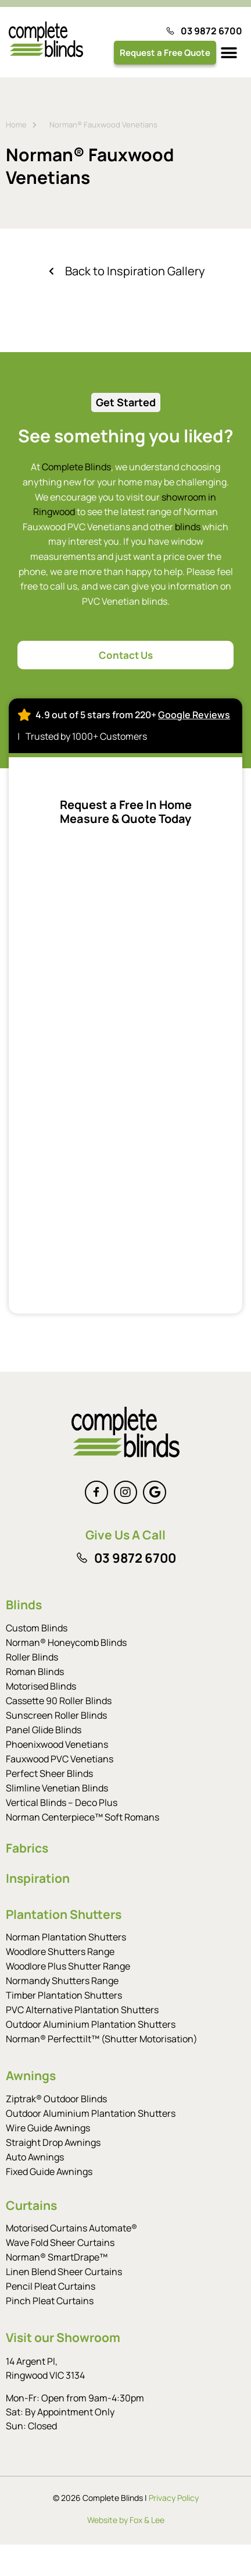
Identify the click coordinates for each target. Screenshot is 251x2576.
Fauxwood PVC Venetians (59, 1759)
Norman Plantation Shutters (66, 1937)
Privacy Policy (174, 2497)
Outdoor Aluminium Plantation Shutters (90, 2024)
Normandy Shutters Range (62, 1980)
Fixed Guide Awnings (49, 2171)
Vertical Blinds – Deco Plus (61, 1802)
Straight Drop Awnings (53, 2142)
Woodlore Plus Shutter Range (68, 1966)
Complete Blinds (76, 466)
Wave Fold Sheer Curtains (60, 2242)
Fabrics (27, 1848)
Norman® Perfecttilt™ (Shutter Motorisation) (102, 2039)
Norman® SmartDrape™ (56, 2257)
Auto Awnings (35, 2157)
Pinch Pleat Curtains (50, 2301)
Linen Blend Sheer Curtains (64, 2271)
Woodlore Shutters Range (60, 1951)
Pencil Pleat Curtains (50, 2286)
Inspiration (38, 1878)
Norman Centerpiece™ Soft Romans (82, 1817)
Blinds (24, 1604)
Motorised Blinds (41, 1686)
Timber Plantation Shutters (64, 1995)
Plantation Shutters (63, 1914)
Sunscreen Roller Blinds (56, 1715)
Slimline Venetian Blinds (57, 1788)
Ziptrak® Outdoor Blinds (56, 2099)
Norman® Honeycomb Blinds (66, 1642)
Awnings (31, 2075)
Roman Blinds (35, 1671)
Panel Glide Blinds (43, 1730)
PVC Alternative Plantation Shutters (82, 2010)
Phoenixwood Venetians (57, 1744)
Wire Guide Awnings (48, 2128)
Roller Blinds (32, 1657)
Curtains (31, 2205)
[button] (229, 53)
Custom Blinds (36, 1628)
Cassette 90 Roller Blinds (59, 1700)
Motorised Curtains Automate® (71, 2228)
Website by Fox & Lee (125, 2519)
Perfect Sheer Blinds (49, 1773)
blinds (187, 526)
